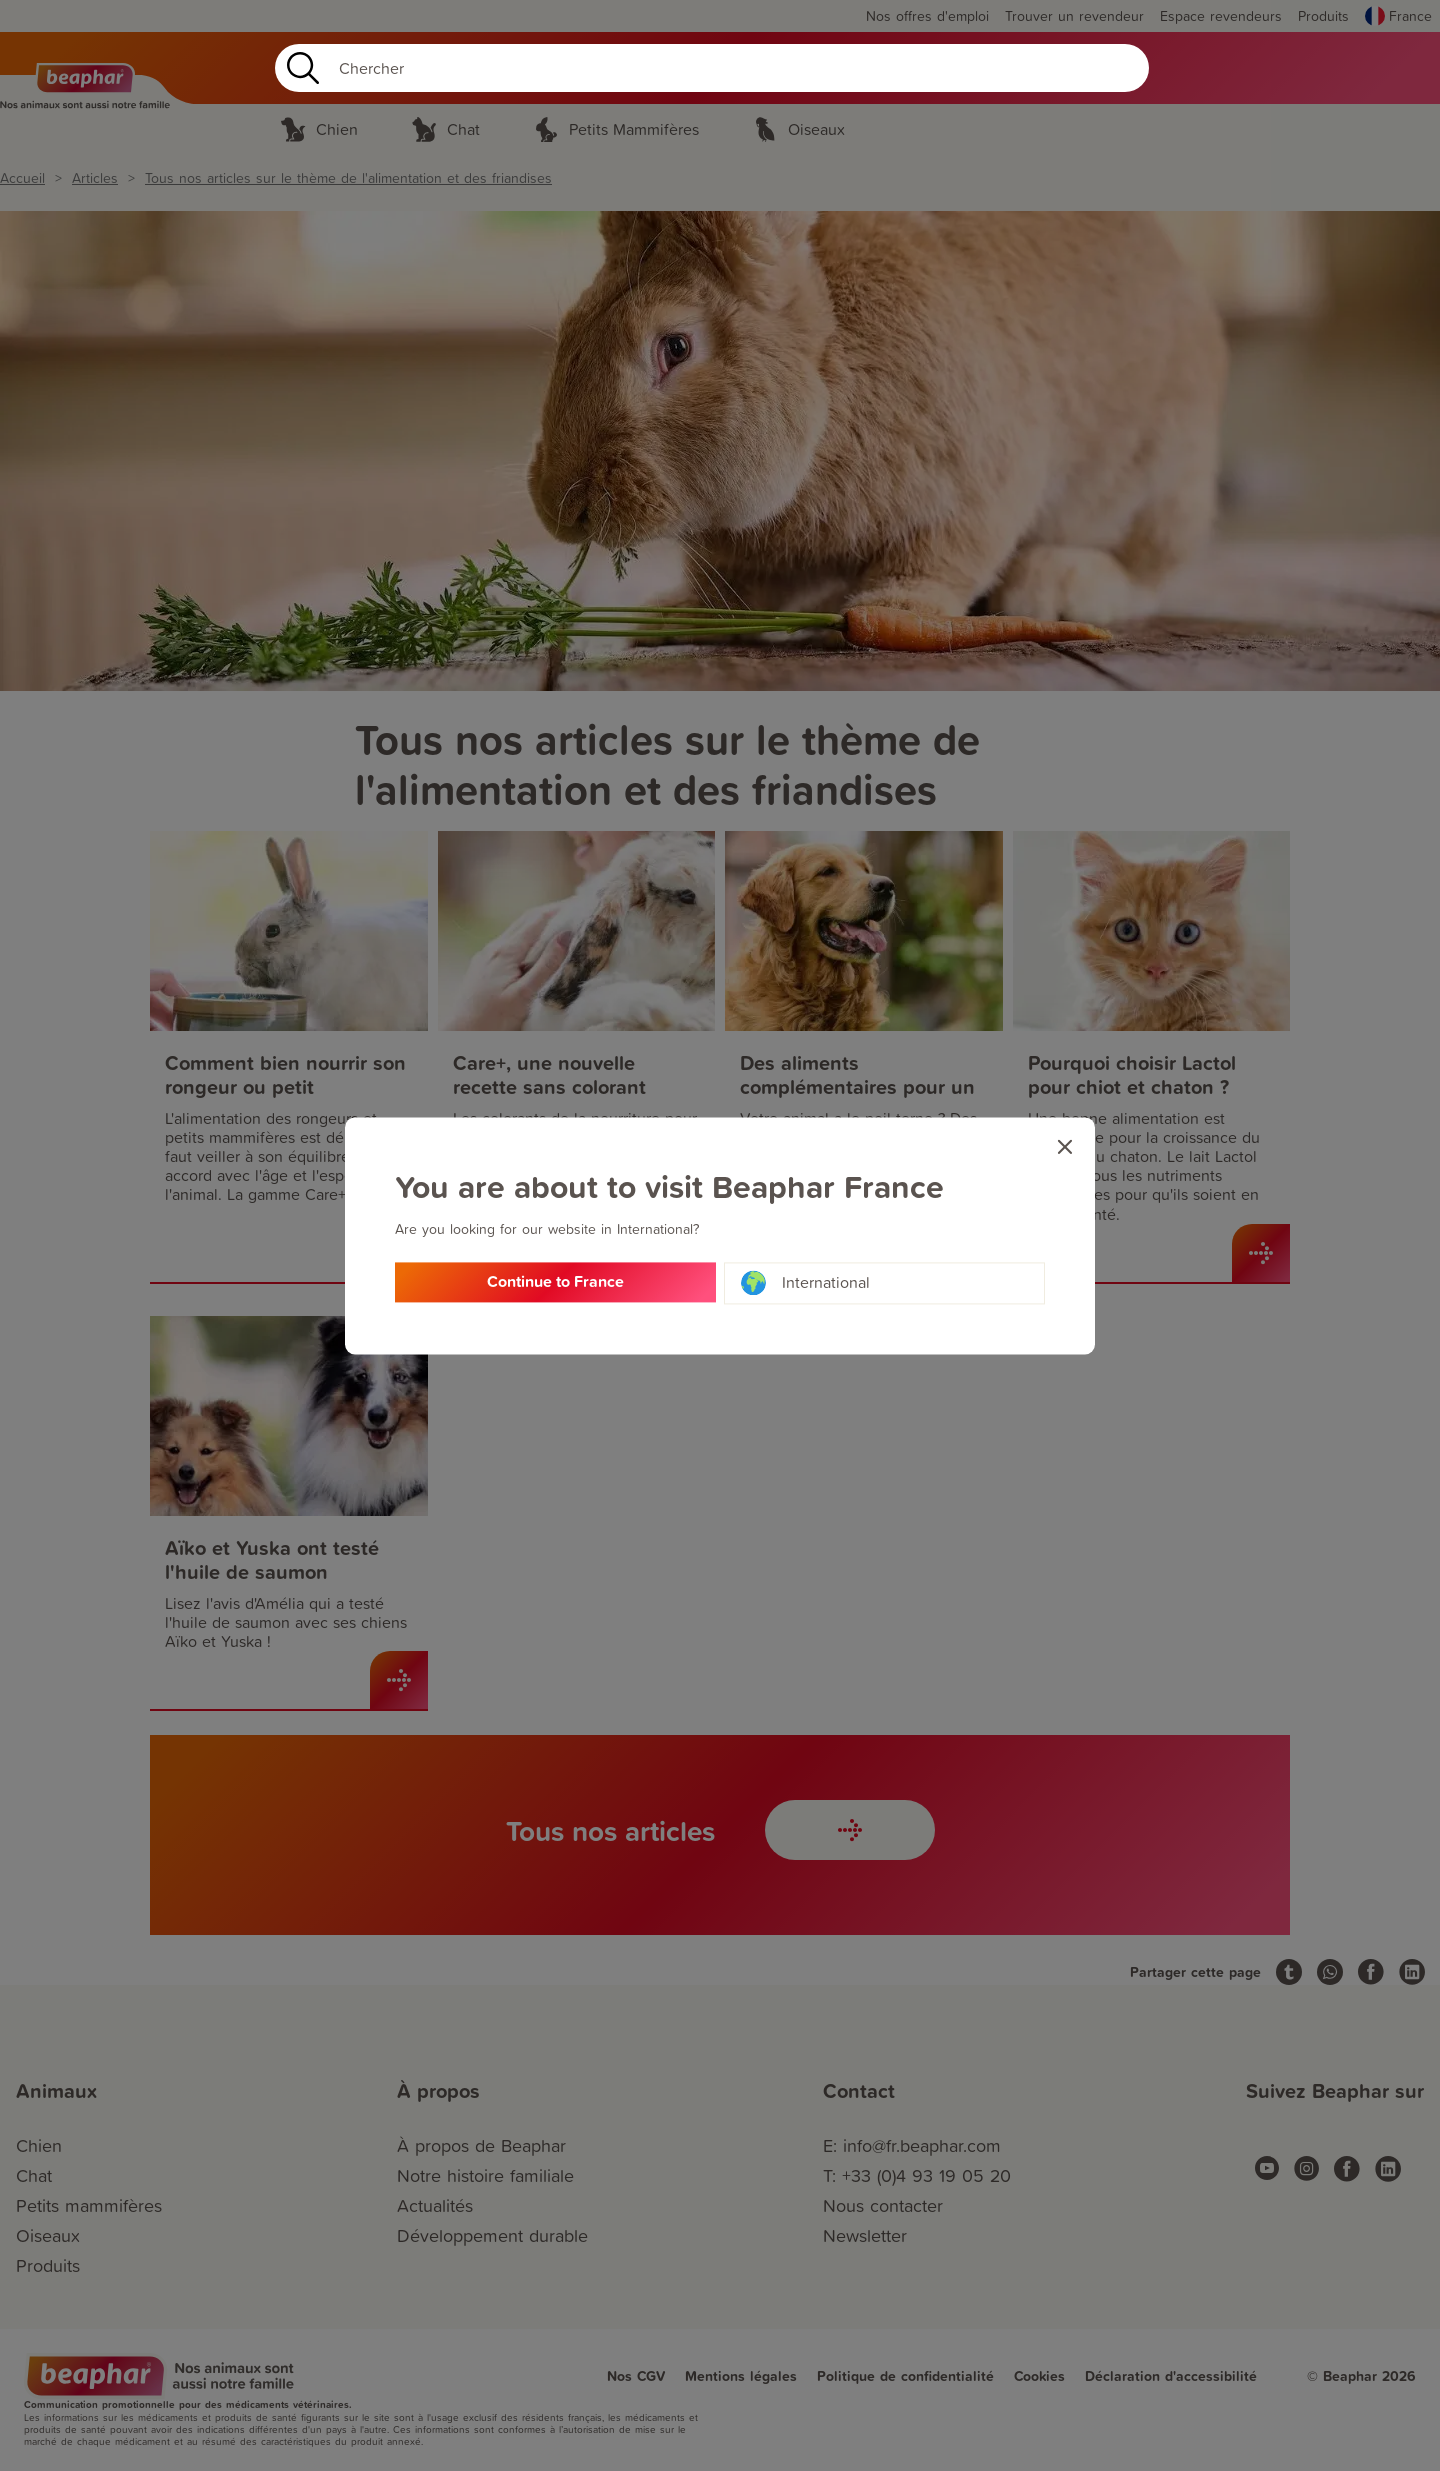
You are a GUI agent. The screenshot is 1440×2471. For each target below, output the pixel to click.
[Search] (712, 68)
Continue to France (555, 1283)
